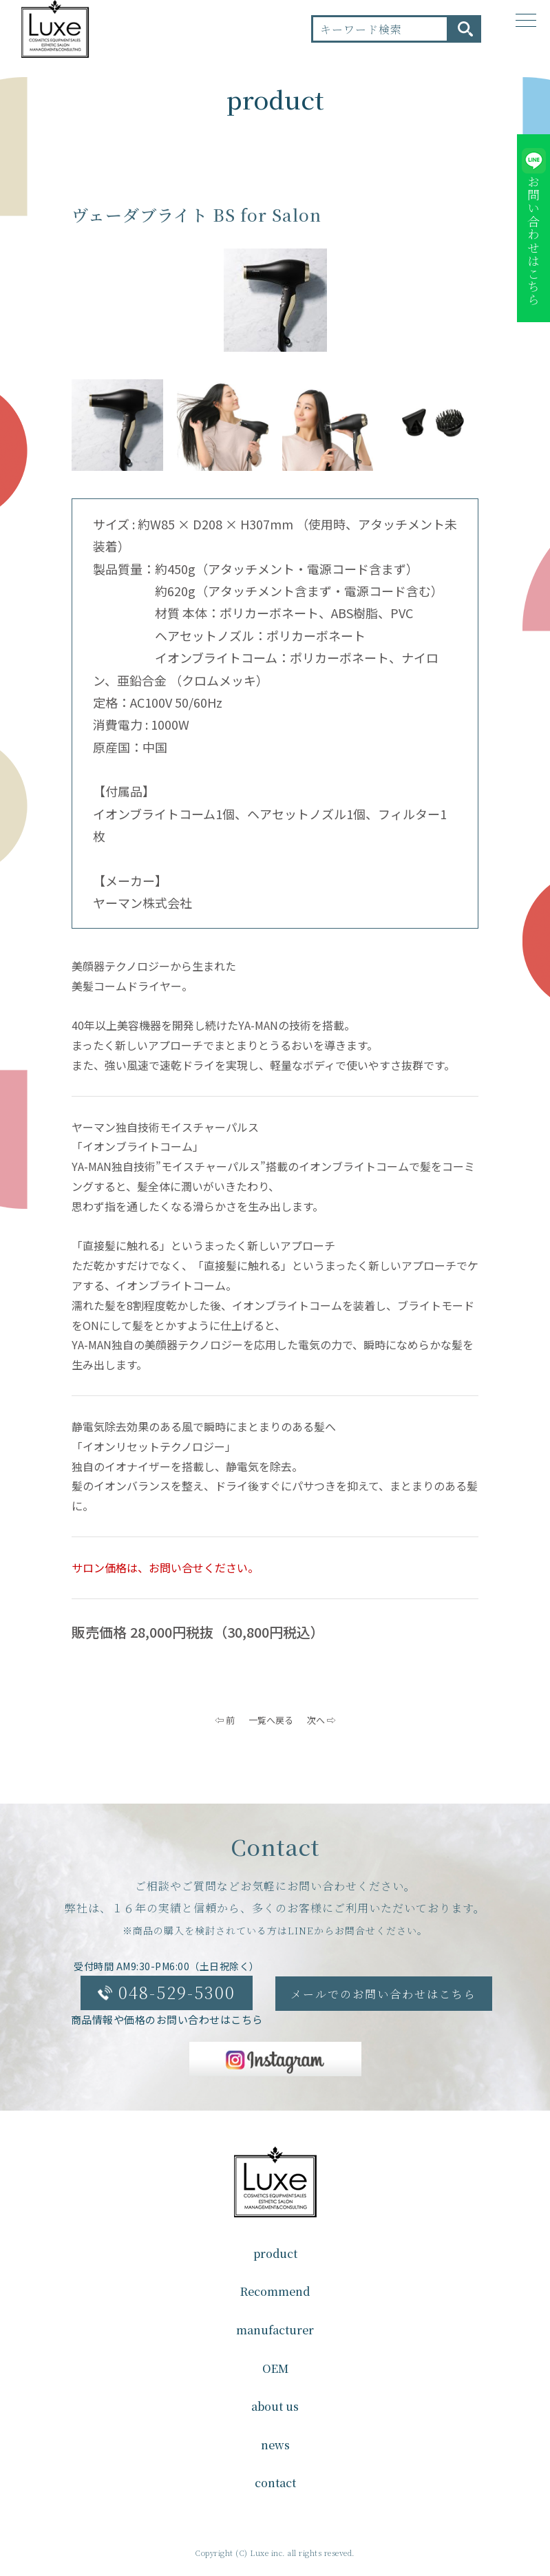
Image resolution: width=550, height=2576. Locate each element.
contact (275, 2483)
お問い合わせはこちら (533, 241)
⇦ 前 (225, 1720)
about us (275, 2406)
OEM (275, 2368)
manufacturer (275, 2330)
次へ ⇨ (321, 1720)
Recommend (275, 2291)
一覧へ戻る (270, 1720)
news (275, 2445)
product (275, 2253)
